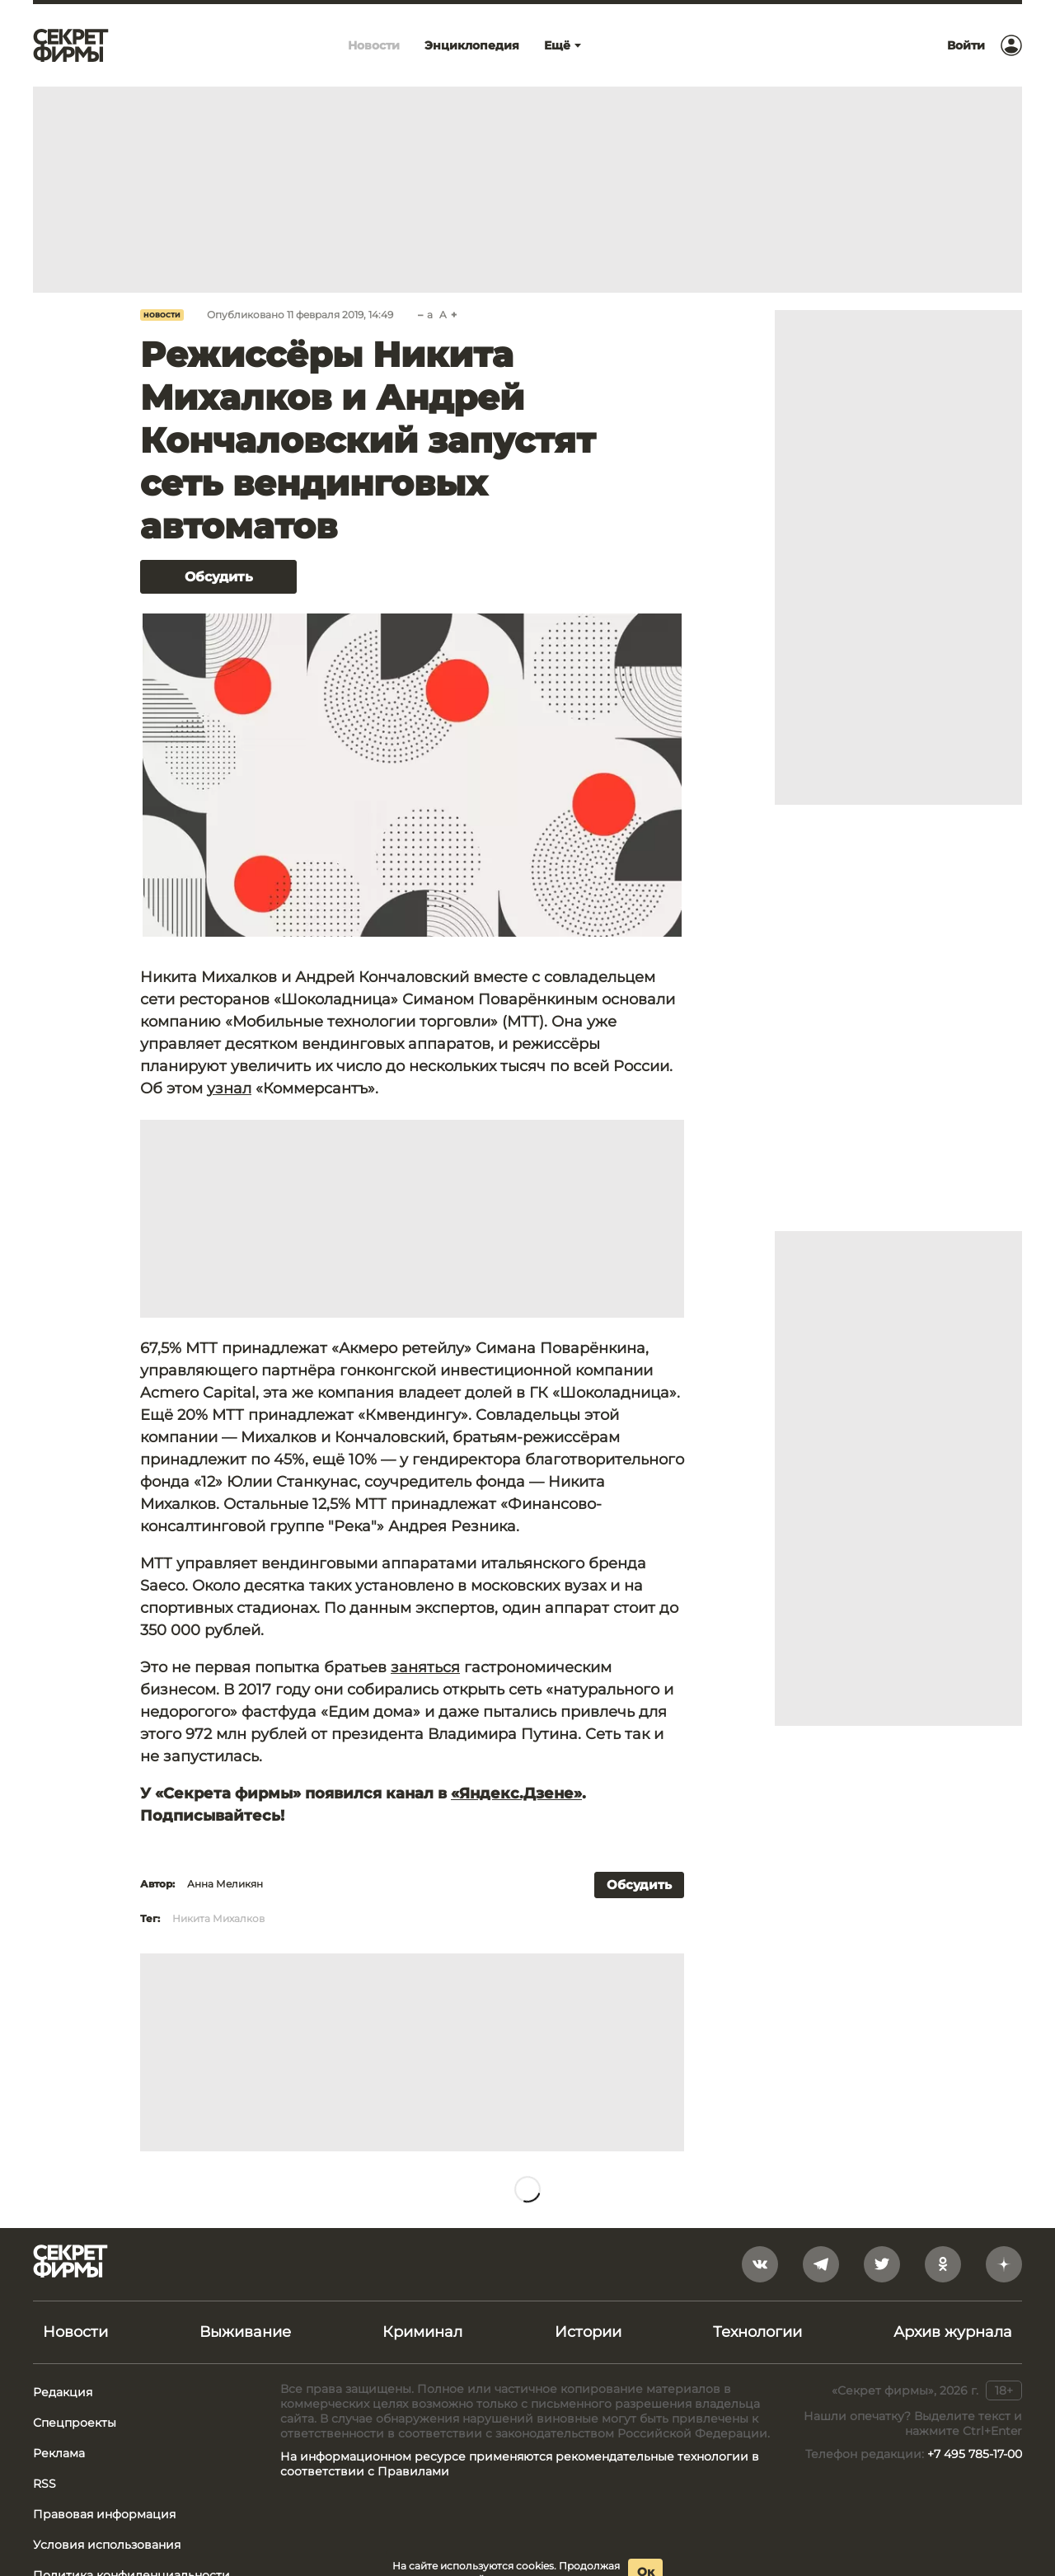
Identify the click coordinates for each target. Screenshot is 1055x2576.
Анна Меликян (225, 1884)
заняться (425, 1667)
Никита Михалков (218, 1918)
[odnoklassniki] (943, 2264)
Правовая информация (104, 2514)
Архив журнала (952, 2332)
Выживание (245, 2332)
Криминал (422, 2332)
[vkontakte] (760, 2264)
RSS (44, 2483)
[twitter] (882, 2264)
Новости (162, 315)
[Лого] (71, 45)
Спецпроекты (74, 2422)
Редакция (62, 2392)
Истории (588, 2332)
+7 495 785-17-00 (974, 2454)
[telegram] (821, 2264)
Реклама (59, 2453)
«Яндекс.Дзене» (516, 1793)
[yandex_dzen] (1004, 2264)
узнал (229, 1088)
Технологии (757, 2332)
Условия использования (107, 2544)
